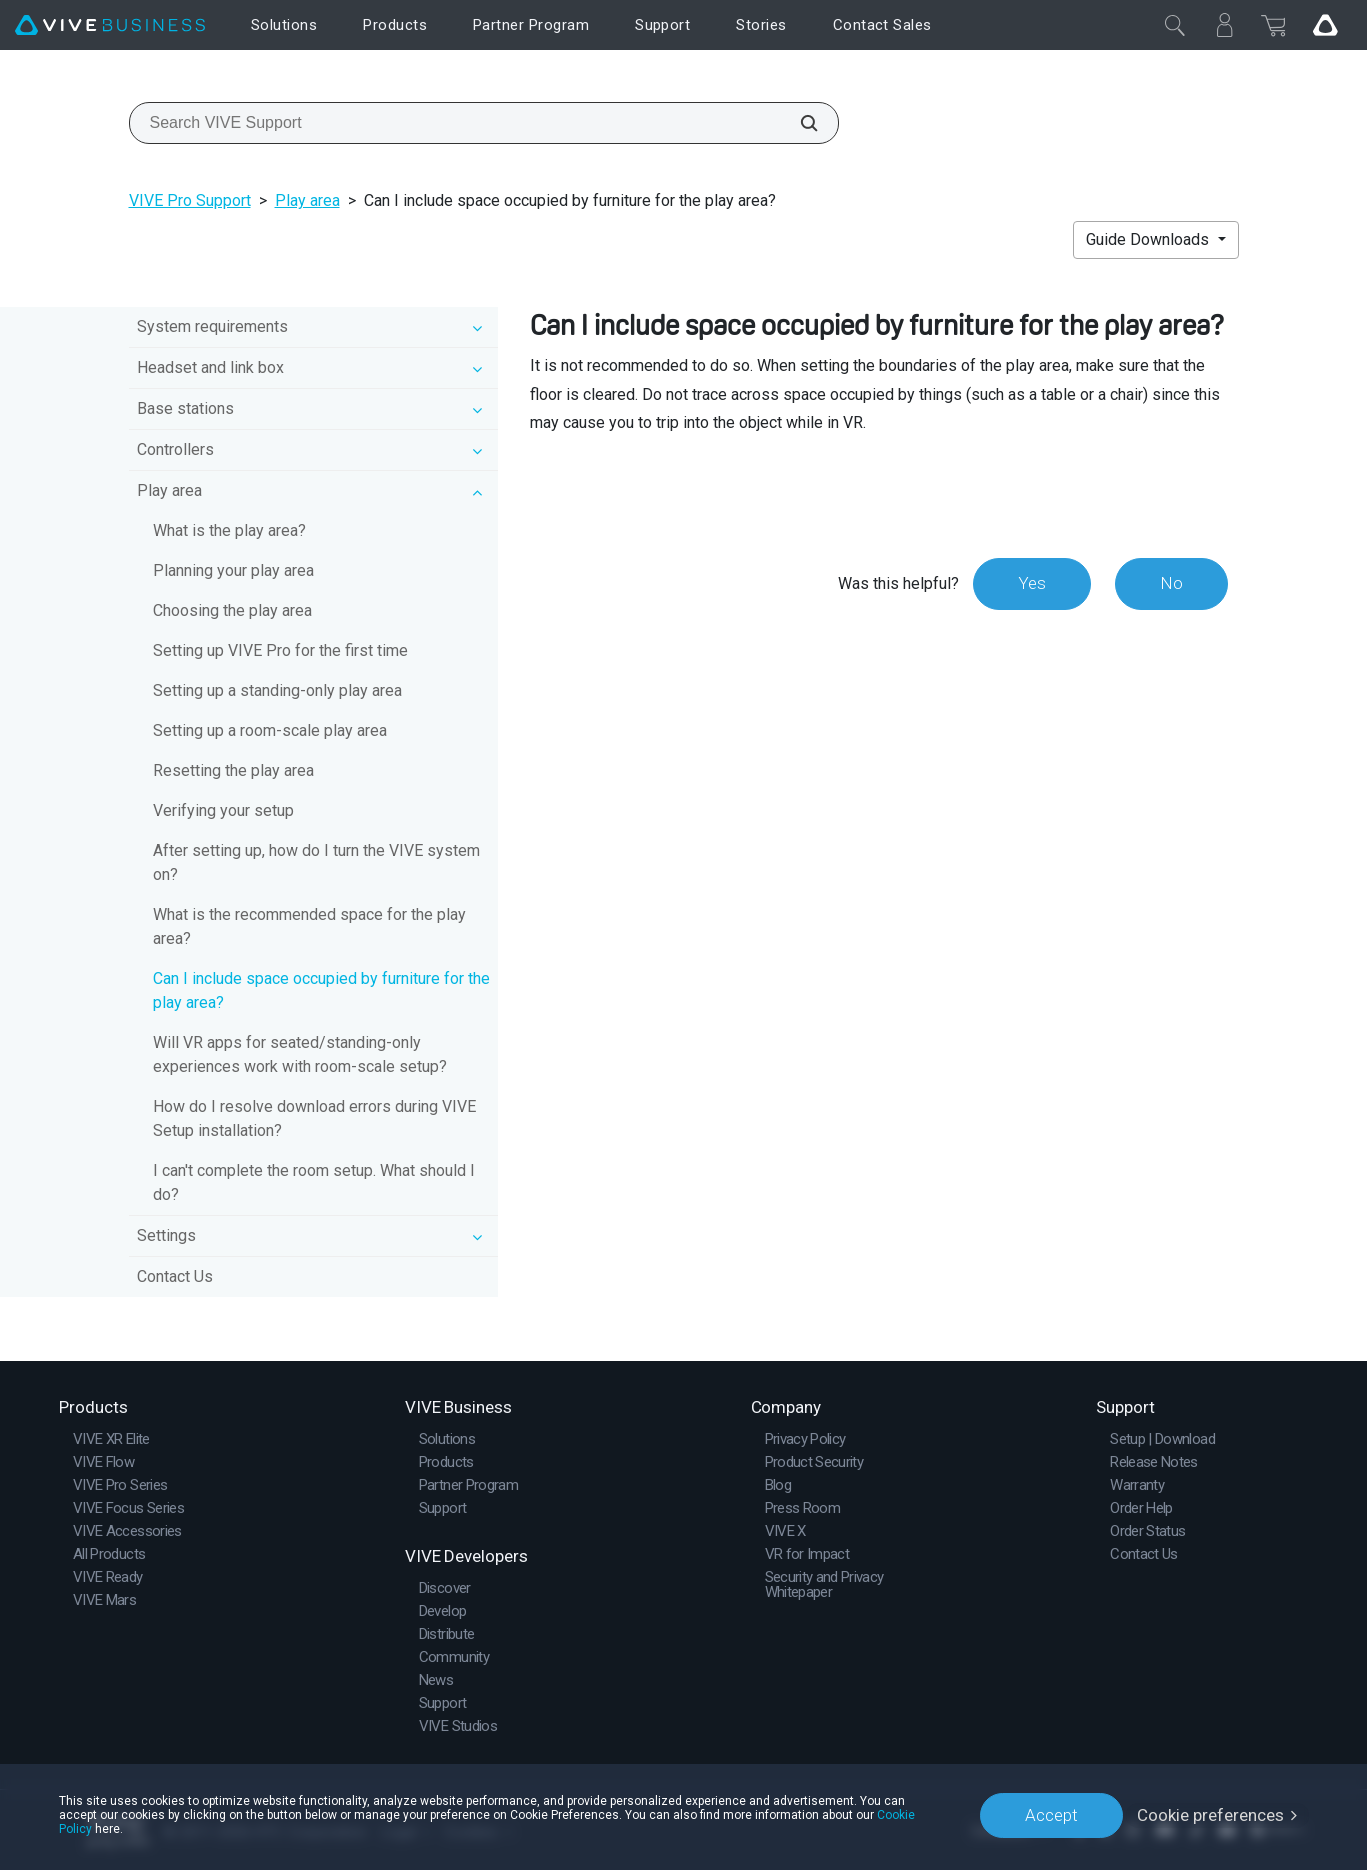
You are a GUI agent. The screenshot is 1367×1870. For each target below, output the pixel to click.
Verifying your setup (223, 810)
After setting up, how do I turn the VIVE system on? (316, 862)
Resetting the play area (233, 770)
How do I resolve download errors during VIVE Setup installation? (314, 1118)
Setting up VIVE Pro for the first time (280, 650)
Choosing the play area (232, 610)
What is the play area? (229, 530)
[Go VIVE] (1325, 25)
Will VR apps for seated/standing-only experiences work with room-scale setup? (300, 1054)
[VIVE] (110, 25)
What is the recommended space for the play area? (309, 926)
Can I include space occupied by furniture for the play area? (321, 990)
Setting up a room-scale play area (270, 730)
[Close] (1175, 25)
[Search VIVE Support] (798, 123)
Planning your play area (233, 570)
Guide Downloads (1149, 239)
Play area (307, 200)
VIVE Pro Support (190, 200)
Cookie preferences (1210, 1815)
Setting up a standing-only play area (277, 690)
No (1171, 583)
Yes (1032, 583)
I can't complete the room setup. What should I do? (314, 1182)
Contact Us (175, 1276)
